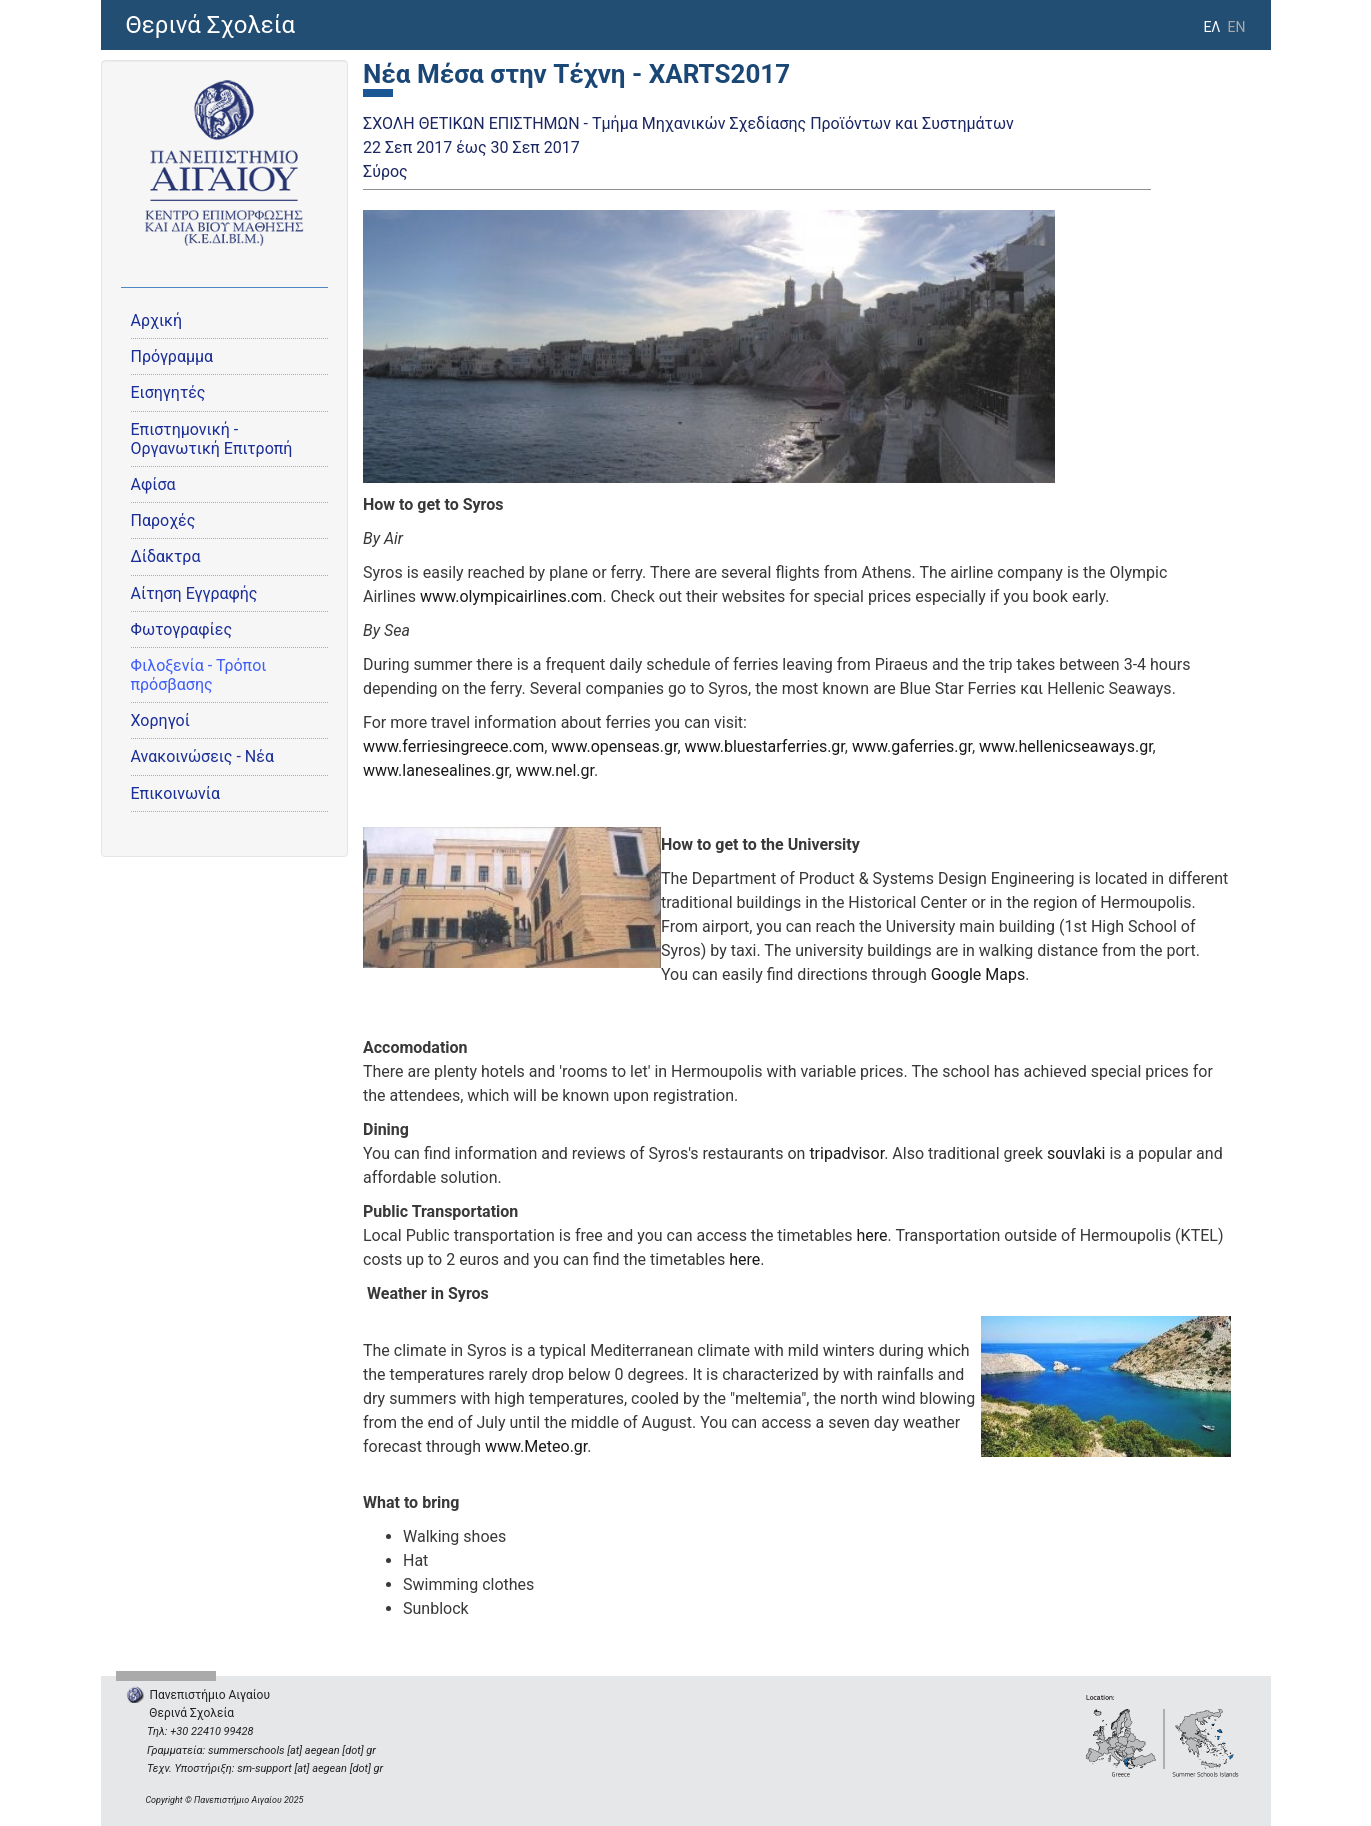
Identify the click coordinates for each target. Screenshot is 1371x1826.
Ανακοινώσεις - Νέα (202, 756)
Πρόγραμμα (172, 356)
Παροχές (163, 520)
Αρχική (157, 320)
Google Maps (978, 974)
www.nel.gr (555, 770)
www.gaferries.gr (912, 746)
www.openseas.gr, (615, 746)
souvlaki (1076, 1153)
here (872, 1235)
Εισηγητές (168, 392)
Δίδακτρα (166, 556)
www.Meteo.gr (536, 1446)
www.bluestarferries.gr (765, 746)
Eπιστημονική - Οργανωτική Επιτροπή (212, 439)
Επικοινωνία (176, 793)
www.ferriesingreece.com (453, 746)
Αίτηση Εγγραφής (194, 593)
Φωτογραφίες (182, 629)
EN (1237, 27)
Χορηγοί (160, 720)
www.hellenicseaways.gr (1066, 746)
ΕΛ (1211, 27)
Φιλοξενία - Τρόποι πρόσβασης (199, 675)
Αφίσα (153, 484)
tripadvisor (846, 1153)
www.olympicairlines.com (511, 596)
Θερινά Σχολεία (211, 25)
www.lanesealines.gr (436, 770)
